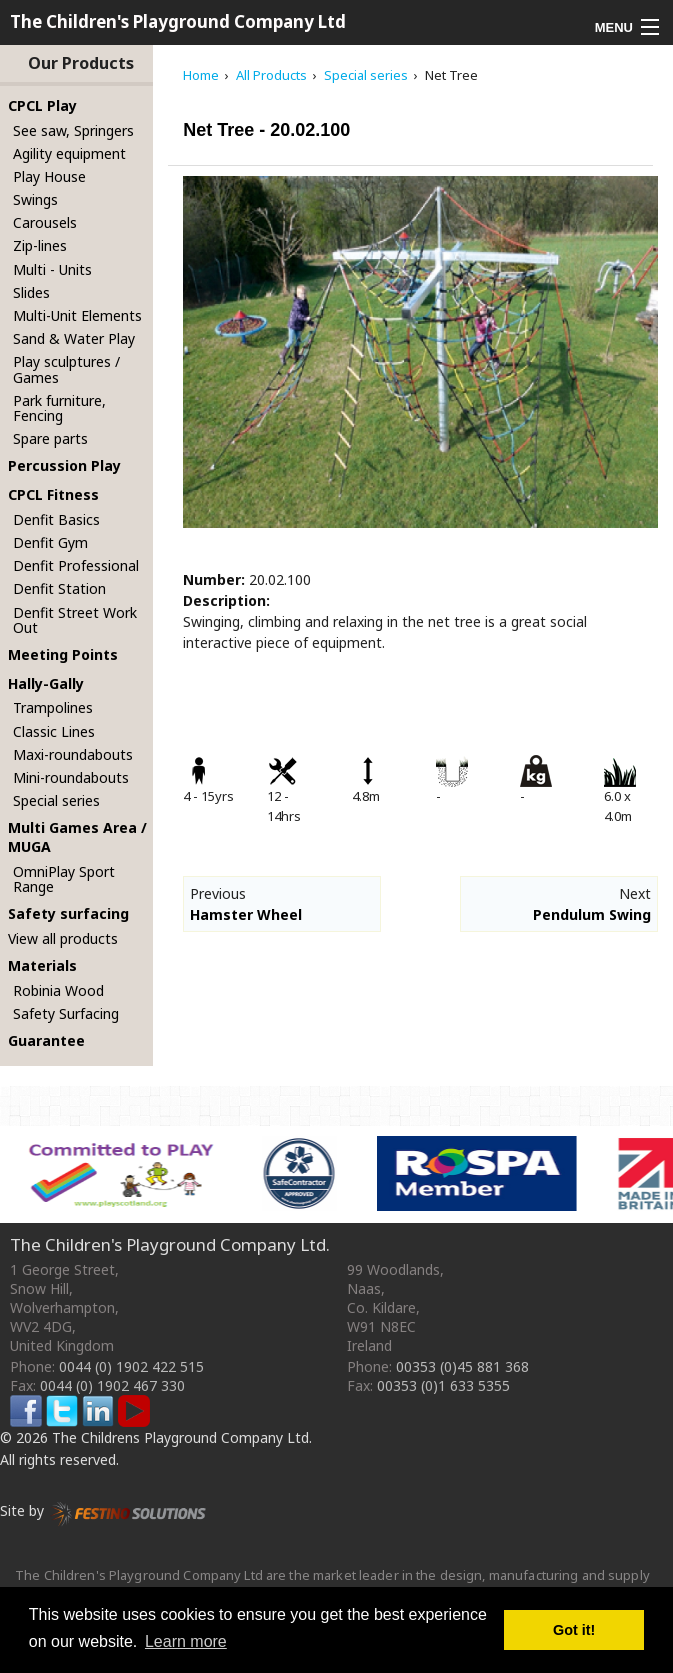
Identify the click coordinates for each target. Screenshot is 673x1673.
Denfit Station (59, 588)
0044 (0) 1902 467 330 (112, 1385)
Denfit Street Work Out (75, 620)
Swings (35, 199)
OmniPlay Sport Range (64, 879)
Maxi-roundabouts (73, 754)
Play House (49, 176)
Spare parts (50, 438)
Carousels (45, 222)
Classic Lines (54, 731)
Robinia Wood (58, 990)
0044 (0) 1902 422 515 (131, 1366)
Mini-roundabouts (71, 777)
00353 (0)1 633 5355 (443, 1385)
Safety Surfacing (66, 1013)
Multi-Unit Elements (77, 315)
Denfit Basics (56, 519)
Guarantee (46, 1040)
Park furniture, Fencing (59, 408)
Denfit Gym (50, 542)
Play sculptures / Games (66, 369)
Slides (31, 292)
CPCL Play (42, 105)
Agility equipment (69, 153)
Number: (214, 579)
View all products (63, 938)
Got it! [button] (574, 1630)
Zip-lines (40, 245)
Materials (42, 965)
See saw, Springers (73, 130)
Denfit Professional (76, 565)
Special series (56, 800)
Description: (226, 600)
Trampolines (53, 707)
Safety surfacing (68, 913)
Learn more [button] (186, 1641)
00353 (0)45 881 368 (462, 1366)
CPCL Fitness (53, 494)
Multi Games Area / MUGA (77, 837)
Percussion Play (64, 465)
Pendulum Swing (592, 914)
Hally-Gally (46, 683)
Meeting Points (63, 654)
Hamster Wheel (246, 914)
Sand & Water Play (74, 338)
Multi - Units (52, 269)
